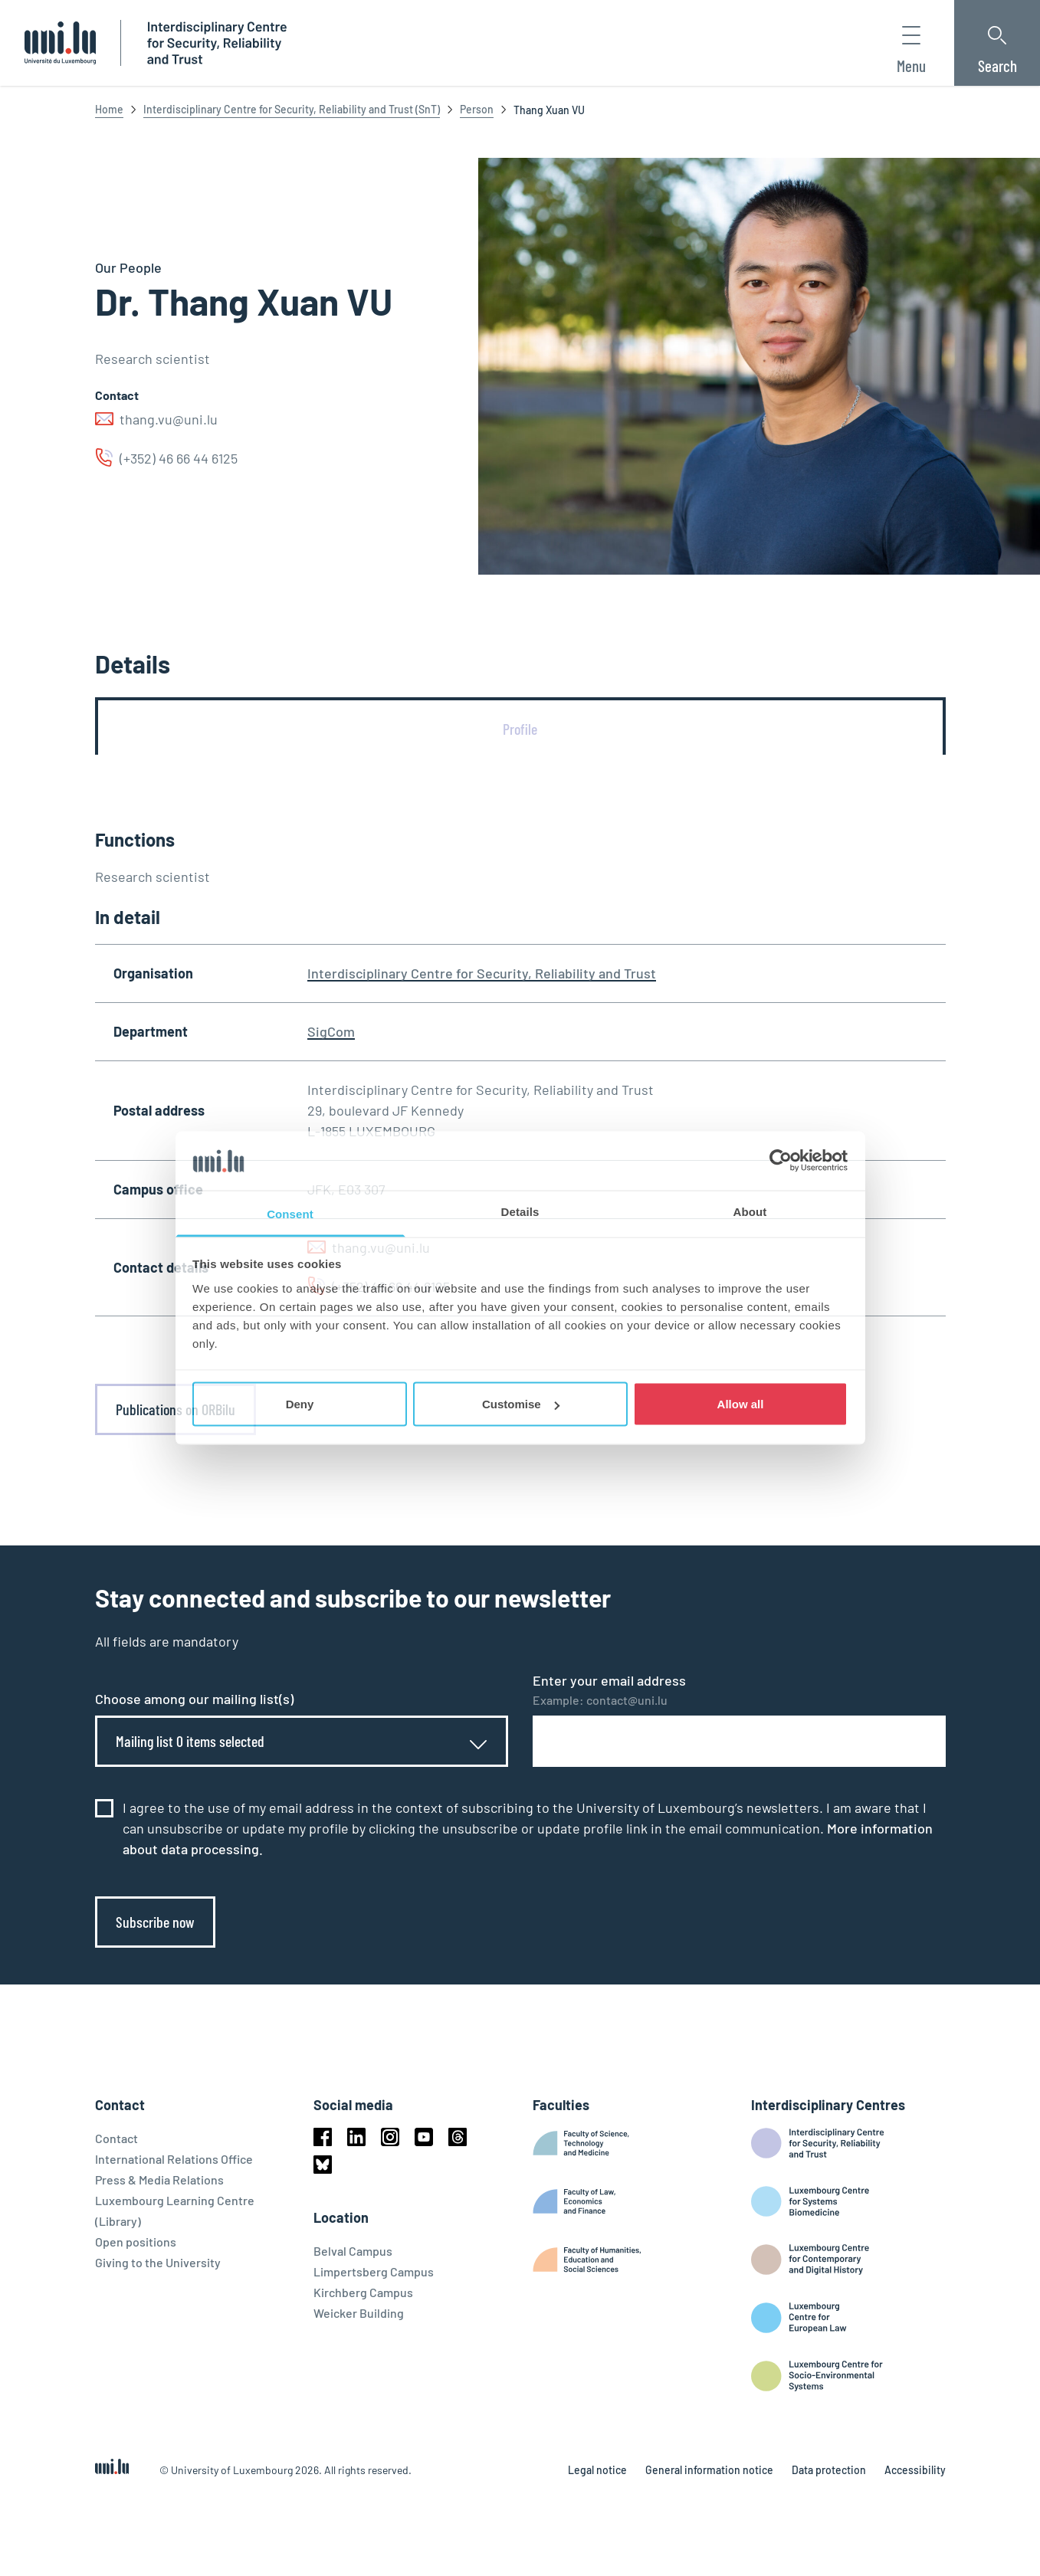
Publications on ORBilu (175, 1409)
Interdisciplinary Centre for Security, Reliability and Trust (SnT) (291, 109)
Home (109, 109)
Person (477, 109)
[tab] (520, 729)
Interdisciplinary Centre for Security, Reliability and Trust (481, 973)
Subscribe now (155, 1921)
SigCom (331, 1031)
